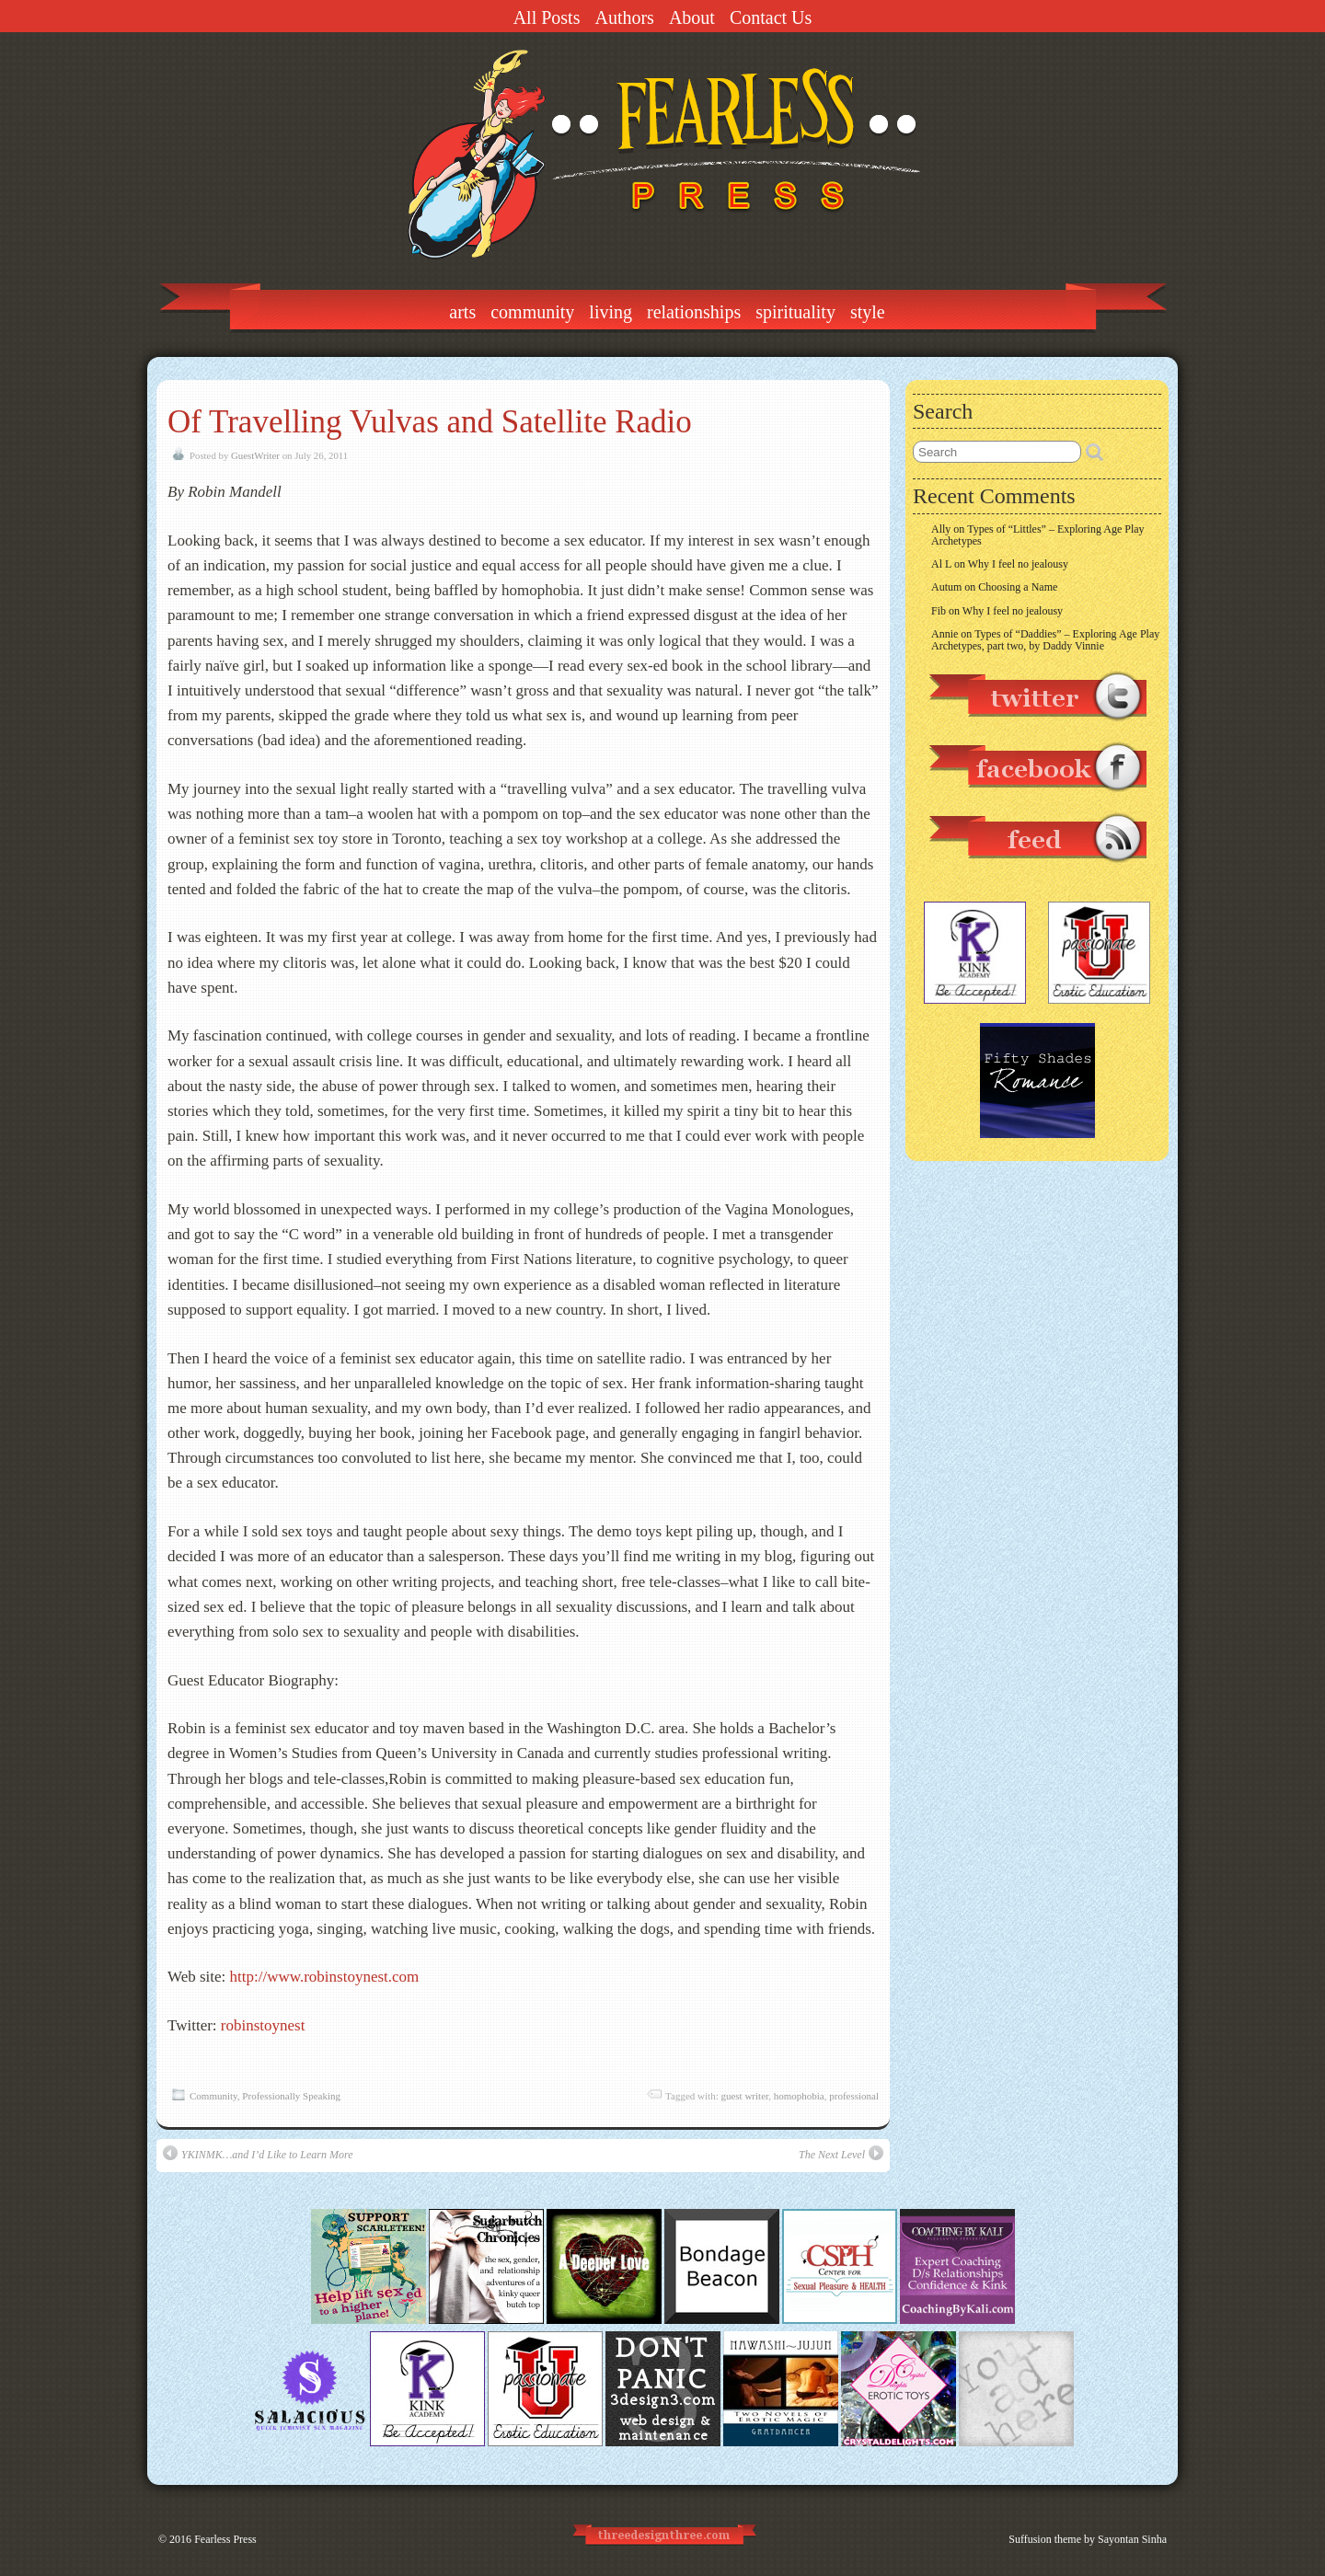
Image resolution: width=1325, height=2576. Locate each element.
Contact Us (771, 17)
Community (532, 312)
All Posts (547, 17)
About (692, 17)
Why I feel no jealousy (1018, 564)
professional (854, 2095)
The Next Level (841, 2153)
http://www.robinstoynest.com (325, 1976)
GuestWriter (255, 455)
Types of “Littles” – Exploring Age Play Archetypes (1038, 535)
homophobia (799, 2095)
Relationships (694, 312)
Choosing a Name (1017, 587)
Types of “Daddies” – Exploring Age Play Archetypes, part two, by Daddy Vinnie (1045, 639)
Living (610, 312)
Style (867, 312)
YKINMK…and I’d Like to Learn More (258, 2153)
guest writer (744, 2095)
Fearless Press (225, 2539)
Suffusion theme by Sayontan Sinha (1087, 2539)
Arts (462, 312)
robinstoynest (263, 2025)
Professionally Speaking (291, 2095)
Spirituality (795, 312)
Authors (623, 17)
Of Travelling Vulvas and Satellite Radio (429, 422)
